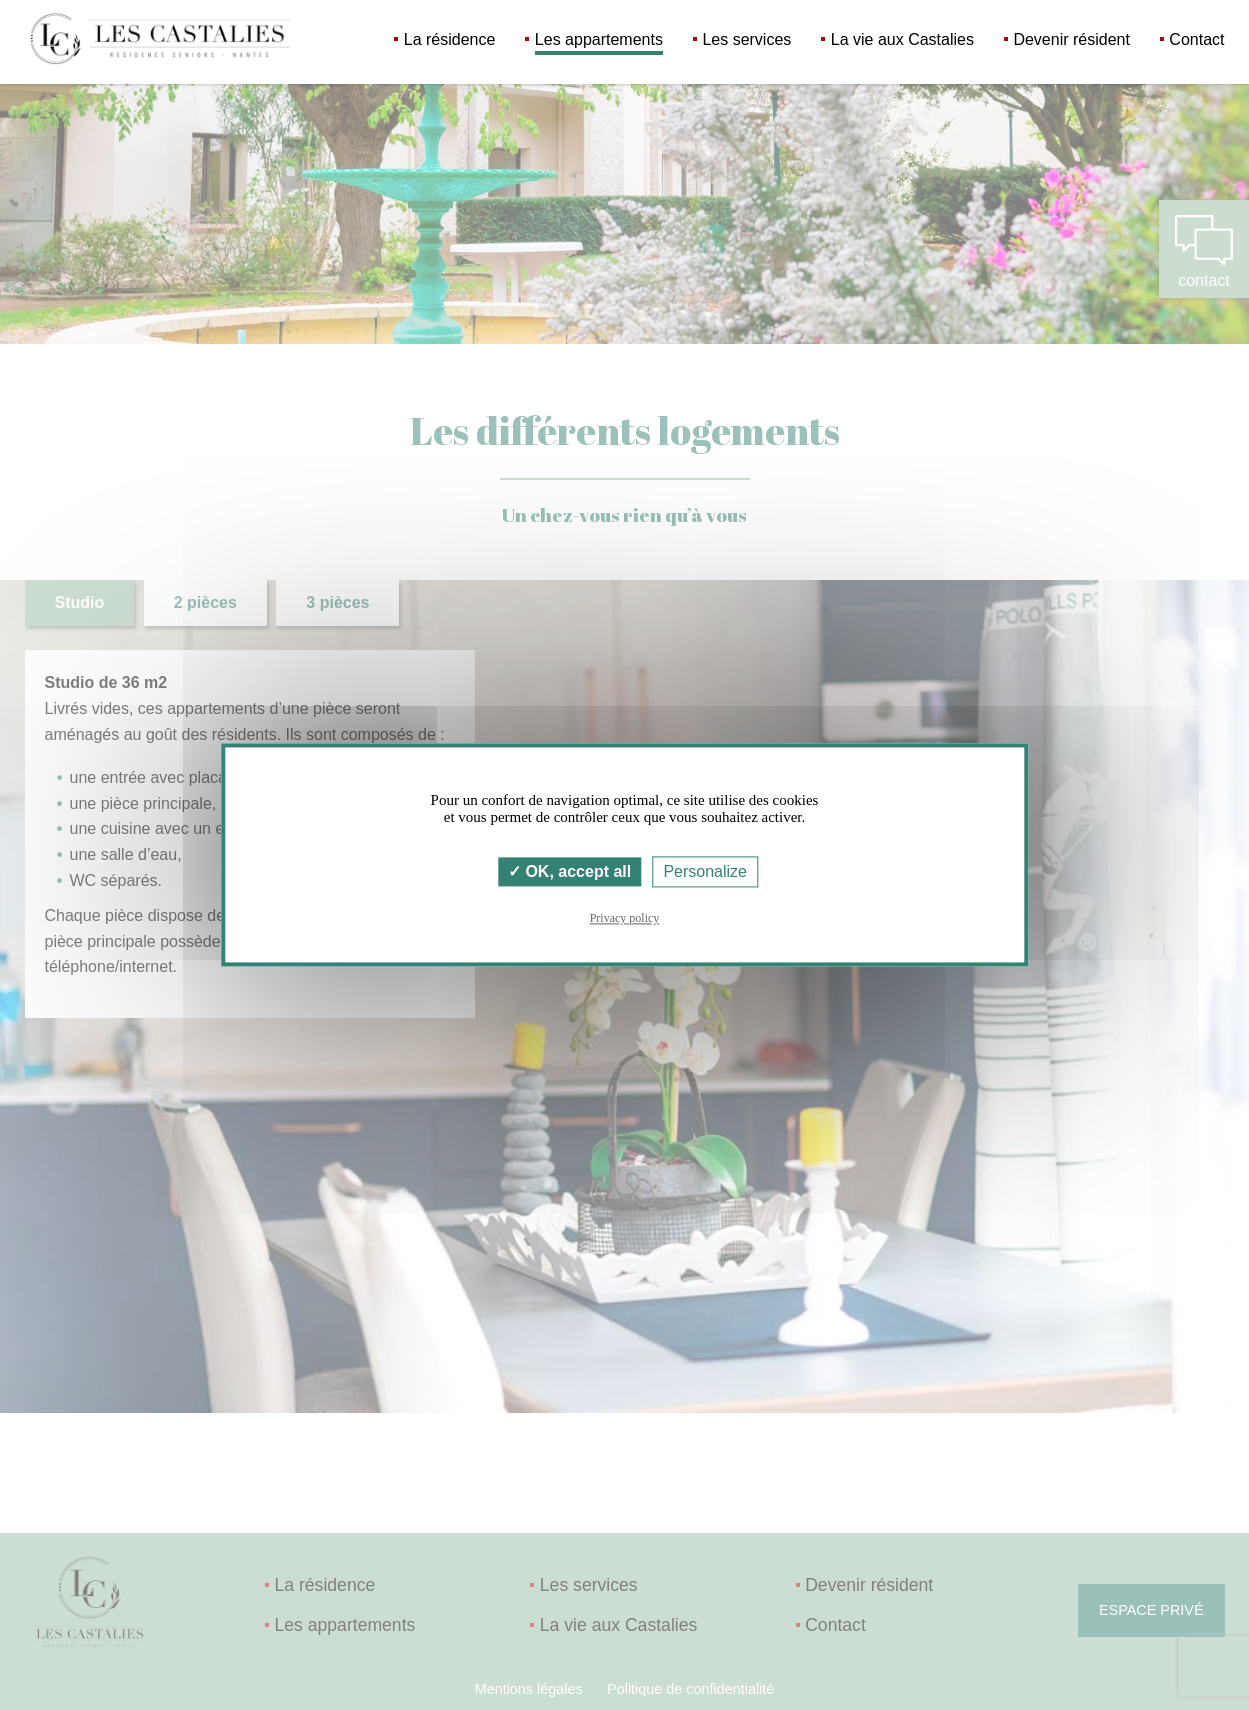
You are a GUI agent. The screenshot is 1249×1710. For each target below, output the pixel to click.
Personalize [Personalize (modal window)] (705, 871)
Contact (1196, 39)
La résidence (450, 39)
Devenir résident (1071, 39)
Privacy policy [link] (625, 919)
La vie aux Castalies (902, 39)
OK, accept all (569, 871)
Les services (746, 39)
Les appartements (599, 39)
